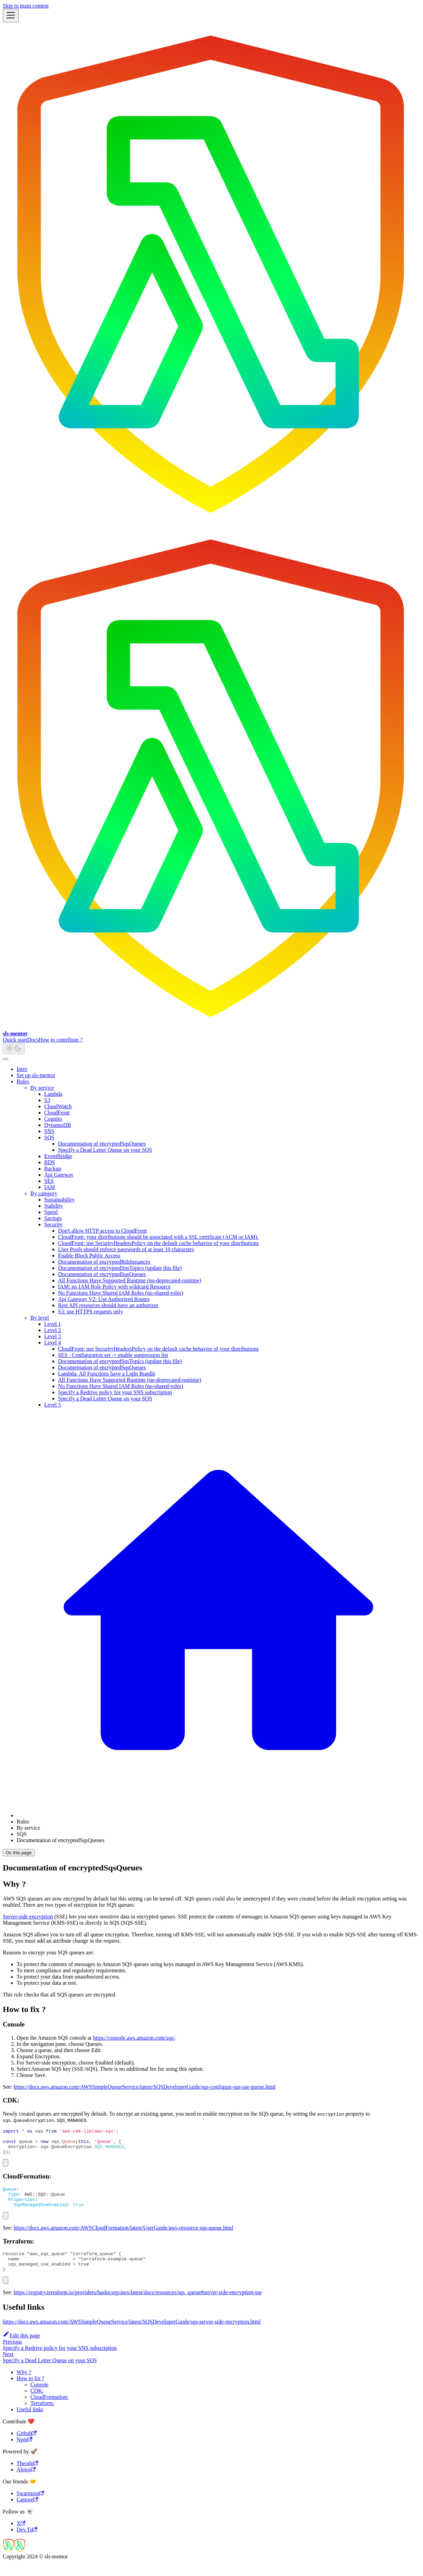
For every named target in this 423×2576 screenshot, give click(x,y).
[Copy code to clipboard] (5, 2168)
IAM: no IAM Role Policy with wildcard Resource (114, 1287)
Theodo (27, 2477)
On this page (19, 1852)
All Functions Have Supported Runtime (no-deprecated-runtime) (129, 1280)
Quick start (15, 1040)
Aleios (26, 2483)
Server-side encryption (28, 1916)
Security (53, 1224)
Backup (52, 1168)
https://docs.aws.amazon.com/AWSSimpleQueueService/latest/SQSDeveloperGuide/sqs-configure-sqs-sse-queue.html (145, 2087)
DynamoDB (57, 1125)
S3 (47, 1100)
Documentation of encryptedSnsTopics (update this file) (120, 1268)
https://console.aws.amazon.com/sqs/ (134, 2038)
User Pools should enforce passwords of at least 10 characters (126, 1249)
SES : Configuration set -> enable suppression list (113, 1355)
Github (27, 2447)
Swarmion (30, 2507)
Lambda (53, 1094)
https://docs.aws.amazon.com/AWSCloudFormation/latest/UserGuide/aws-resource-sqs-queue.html (123, 2237)
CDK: (37, 2404)
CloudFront (57, 1112)
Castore (27, 2513)
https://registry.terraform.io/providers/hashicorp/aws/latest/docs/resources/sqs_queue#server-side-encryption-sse (138, 2306)
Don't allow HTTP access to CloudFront (102, 1231)
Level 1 (52, 1324)
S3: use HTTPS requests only (90, 1311)
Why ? (24, 2385)
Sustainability (59, 1200)
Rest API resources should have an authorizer (108, 1305)
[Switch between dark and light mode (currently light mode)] (14, 1048)
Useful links (30, 2423)
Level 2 (52, 1330)
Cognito (53, 1119)
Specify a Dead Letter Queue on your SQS (105, 1150)
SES (49, 1181)
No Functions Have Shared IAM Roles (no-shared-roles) (120, 1293)
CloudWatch (58, 1106)
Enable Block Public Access (89, 1255)
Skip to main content (26, 6)
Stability (53, 1206)
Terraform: (42, 2417)
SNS (49, 1131)
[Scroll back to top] (5, 1059)
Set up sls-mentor (36, 1075)
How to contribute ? (61, 1040)
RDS (49, 1162)
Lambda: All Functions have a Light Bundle (106, 1374)
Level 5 (52, 1405)
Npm (24, 2453)
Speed (51, 1212)
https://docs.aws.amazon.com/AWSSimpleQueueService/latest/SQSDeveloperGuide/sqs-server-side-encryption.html (132, 2335)
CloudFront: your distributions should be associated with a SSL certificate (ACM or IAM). (158, 1237)
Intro (22, 1069)
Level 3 (52, 1336)
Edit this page (21, 2349)
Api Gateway (59, 1175)
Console (39, 2398)
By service (42, 1088)
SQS (49, 1137)
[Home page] (218, 1815)
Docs (33, 1040)
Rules (23, 1081)
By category (43, 1193)
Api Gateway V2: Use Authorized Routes (104, 1299)
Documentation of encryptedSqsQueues (102, 1144)
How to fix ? (30, 2392)
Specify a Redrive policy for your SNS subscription (115, 1392)
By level (39, 1318)
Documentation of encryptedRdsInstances (104, 1262)
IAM (49, 1187)
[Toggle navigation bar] (11, 15)
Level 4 (52, 1343)
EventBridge (58, 1156)
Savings (53, 1218)
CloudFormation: (49, 2410)
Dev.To (27, 2543)
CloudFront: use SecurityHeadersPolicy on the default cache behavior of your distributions (158, 1243)
